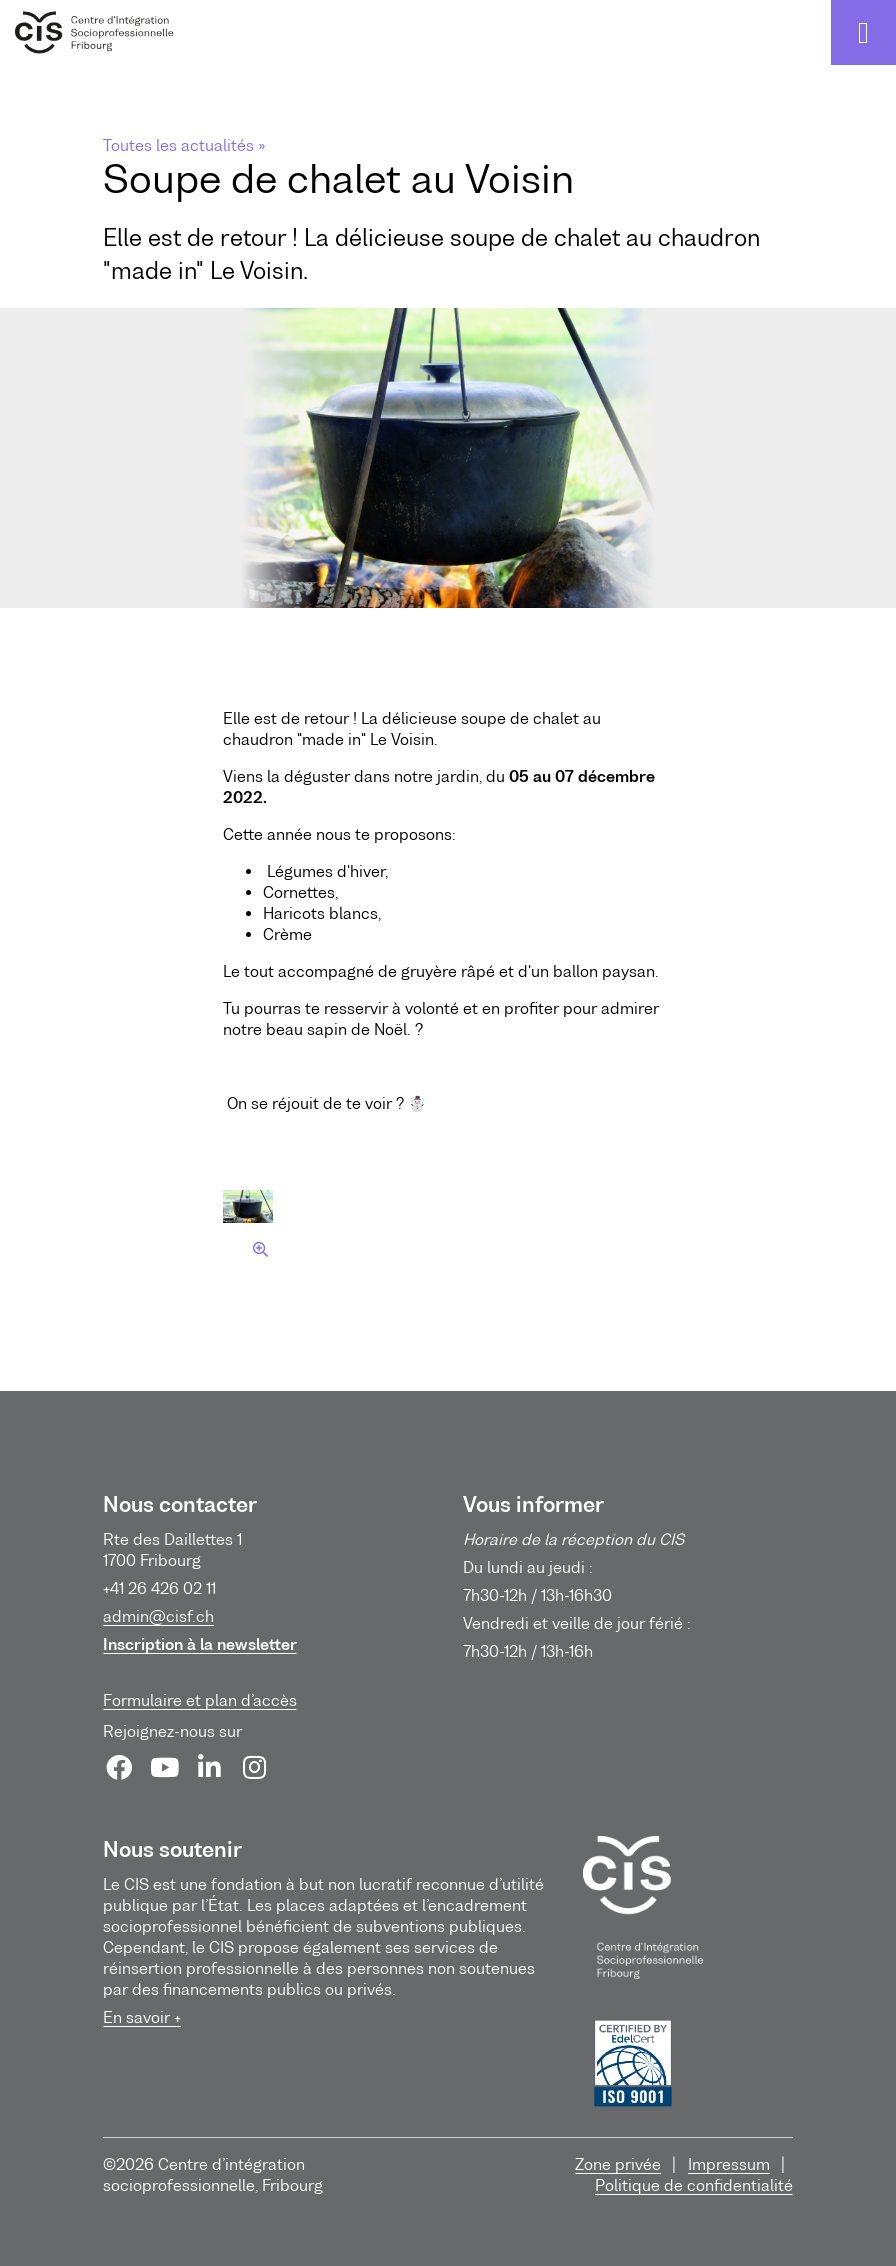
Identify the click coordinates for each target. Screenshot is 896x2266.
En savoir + (142, 2017)
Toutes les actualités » (184, 145)
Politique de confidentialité (694, 2185)
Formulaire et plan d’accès (200, 1700)
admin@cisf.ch (158, 1616)
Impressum (729, 2164)
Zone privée (618, 2164)
